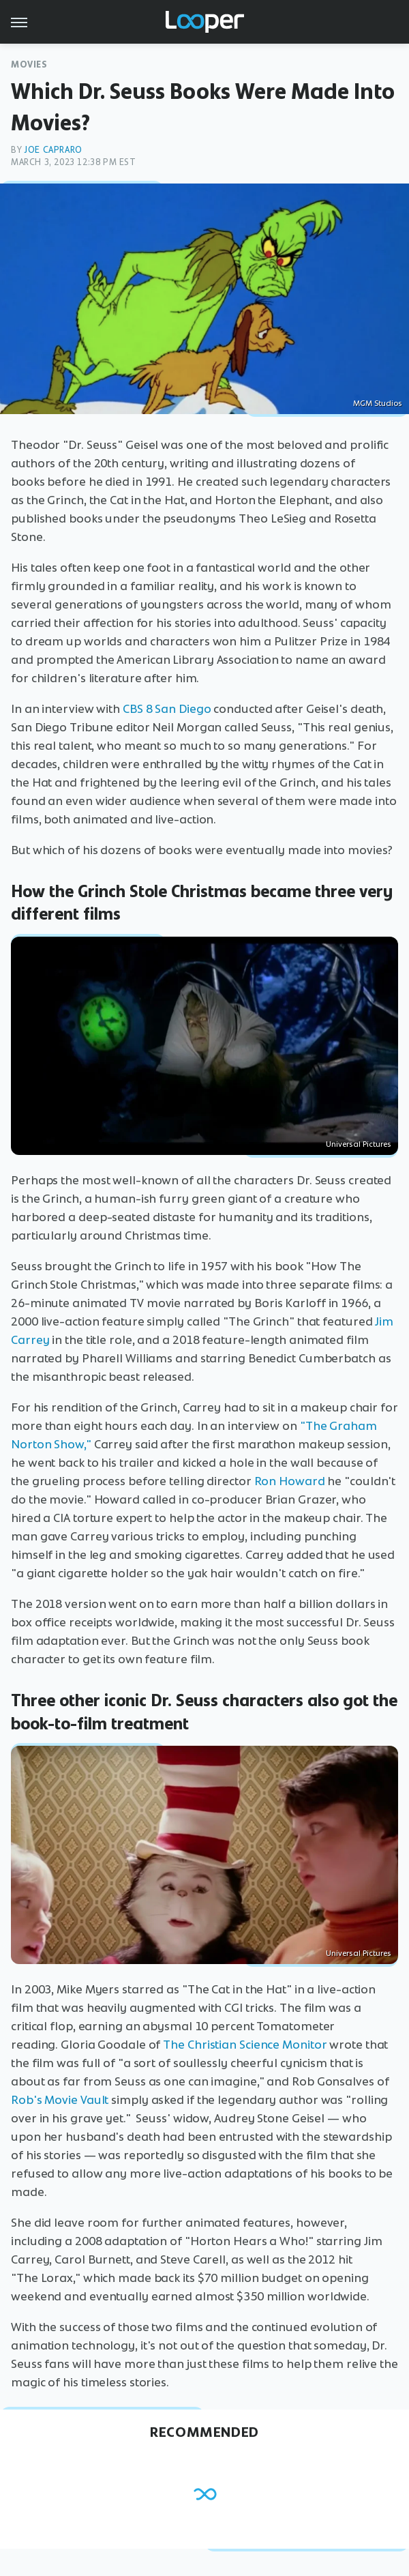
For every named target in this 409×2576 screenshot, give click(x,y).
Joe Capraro (53, 150)
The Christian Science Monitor (245, 2044)
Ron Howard (289, 1481)
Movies (29, 64)
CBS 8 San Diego (167, 709)
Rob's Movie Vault (59, 2100)
